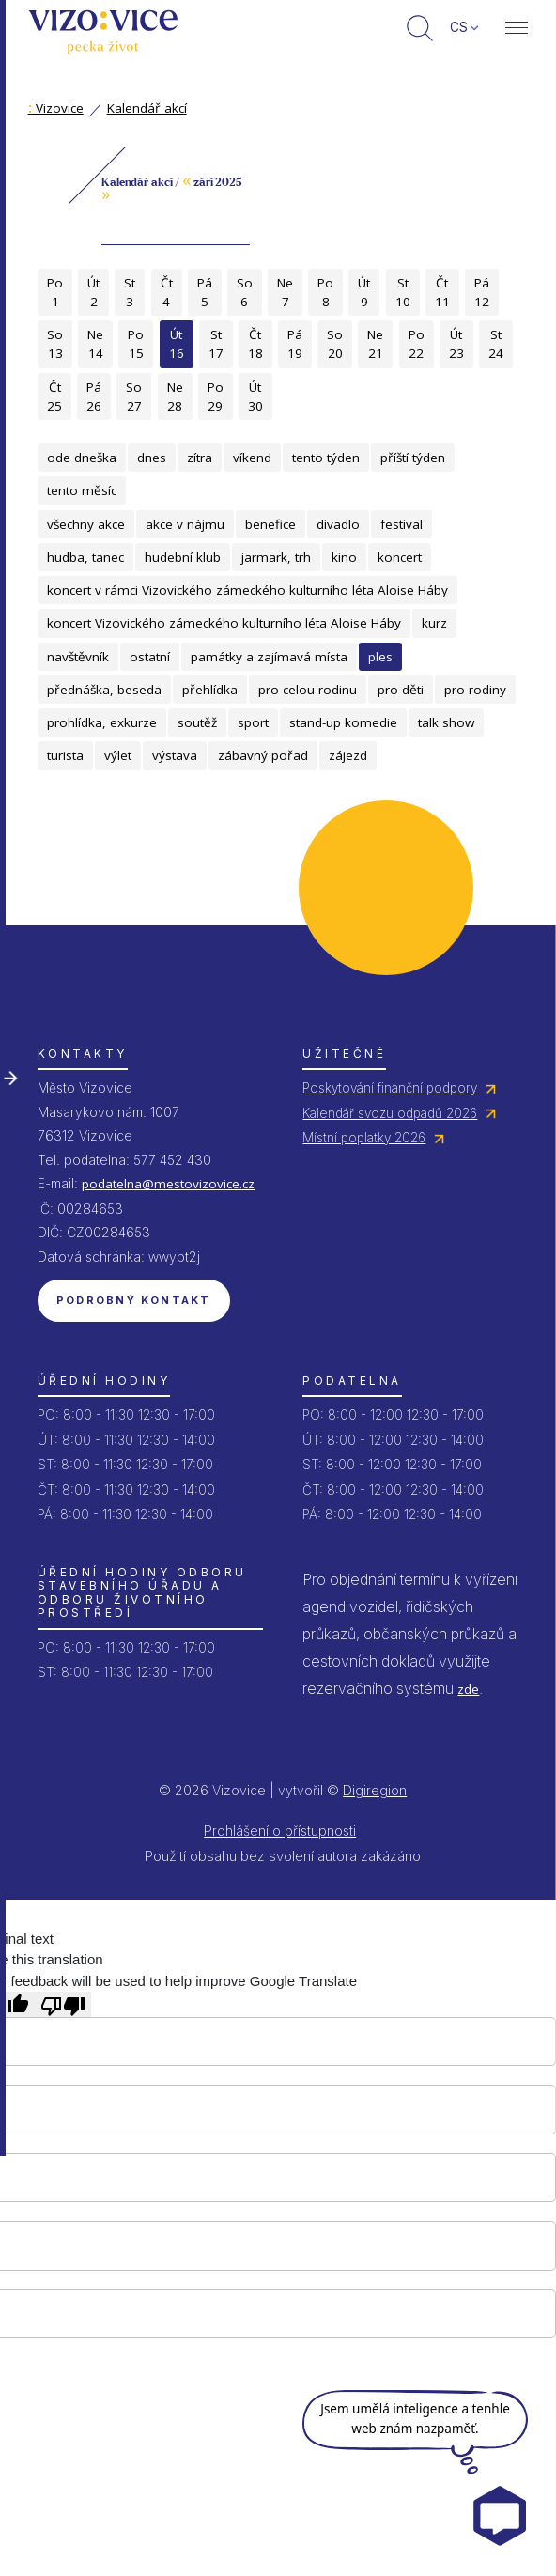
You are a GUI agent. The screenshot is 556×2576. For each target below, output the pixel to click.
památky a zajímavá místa (269, 656)
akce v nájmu (185, 524)
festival (401, 524)
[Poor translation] (63, 2004)
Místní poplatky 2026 (363, 1137)
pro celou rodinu (307, 689)
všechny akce (86, 524)
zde (468, 1689)
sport (253, 722)
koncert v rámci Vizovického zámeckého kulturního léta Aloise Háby (247, 590)
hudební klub (183, 557)
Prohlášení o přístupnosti (280, 1831)
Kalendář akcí (147, 108)
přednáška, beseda (104, 689)
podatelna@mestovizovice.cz (168, 1183)
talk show (446, 722)
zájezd (348, 755)
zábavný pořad (263, 755)
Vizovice (56, 108)
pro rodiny (475, 689)
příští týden (412, 457)
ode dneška (81, 457)
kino (344, 557)
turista (65, 755)
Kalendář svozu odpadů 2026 (389, 1113)
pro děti (401, 689)
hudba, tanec (85, 557)
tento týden (326, 457)
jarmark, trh (276, 557)
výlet (117, 755)
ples (380, 656)
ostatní (150, 656)
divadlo (338, 524)
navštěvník (78, 656)
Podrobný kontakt (133, 1300)
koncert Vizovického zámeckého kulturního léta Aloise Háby (224, 622)
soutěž (197, 722)
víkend (252, 457)
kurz (434, 622)
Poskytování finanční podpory (389, 1087)
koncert (400, 557)
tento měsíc (81, 490)
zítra (199, 457)
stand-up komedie (343, 722)
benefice (270, 524)
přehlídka (210, 689)
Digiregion (375, 1790)
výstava (174, 755)
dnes (151, 457)
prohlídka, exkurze (102, 722)
